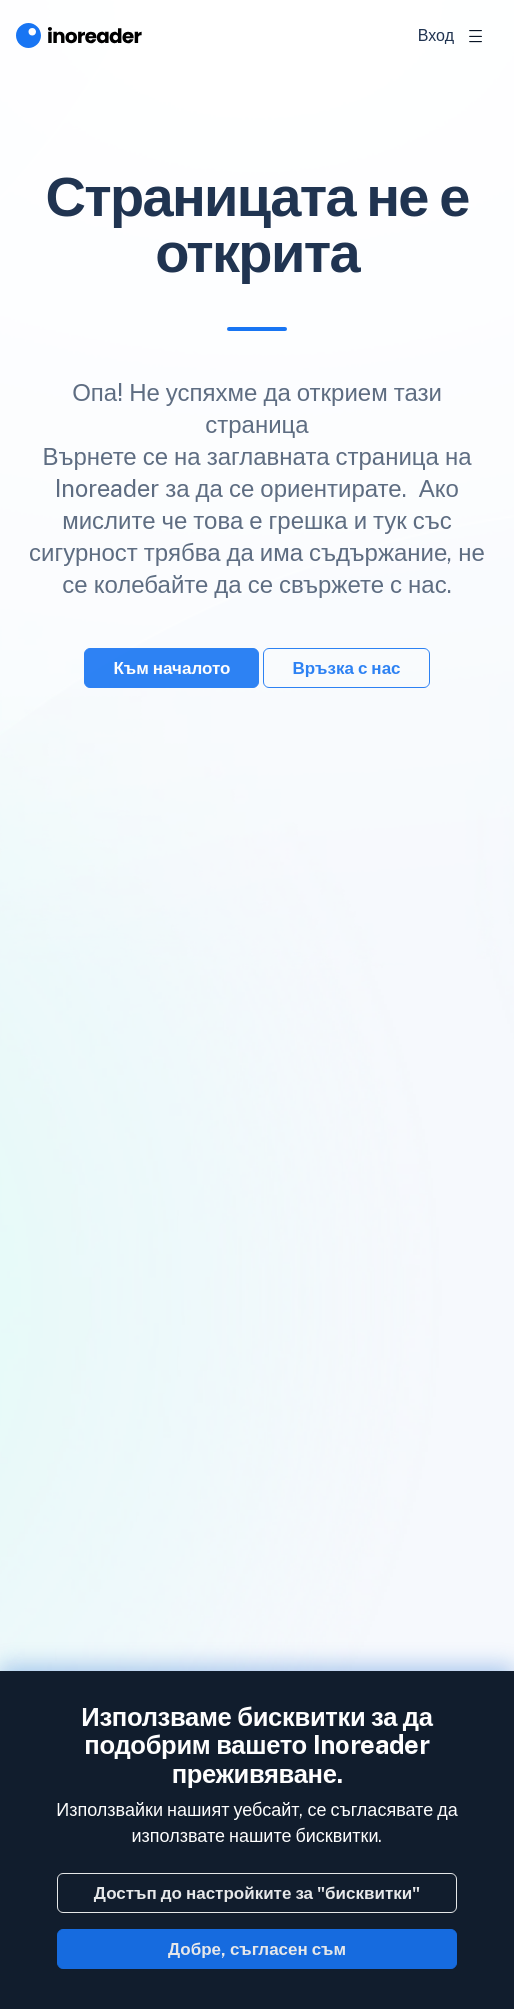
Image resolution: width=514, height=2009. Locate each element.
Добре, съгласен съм (257, 1949)
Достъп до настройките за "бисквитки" (257, 1893)
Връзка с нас (346, 668)
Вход (436, 35)
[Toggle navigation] (476, 36)
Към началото (171, 668)
